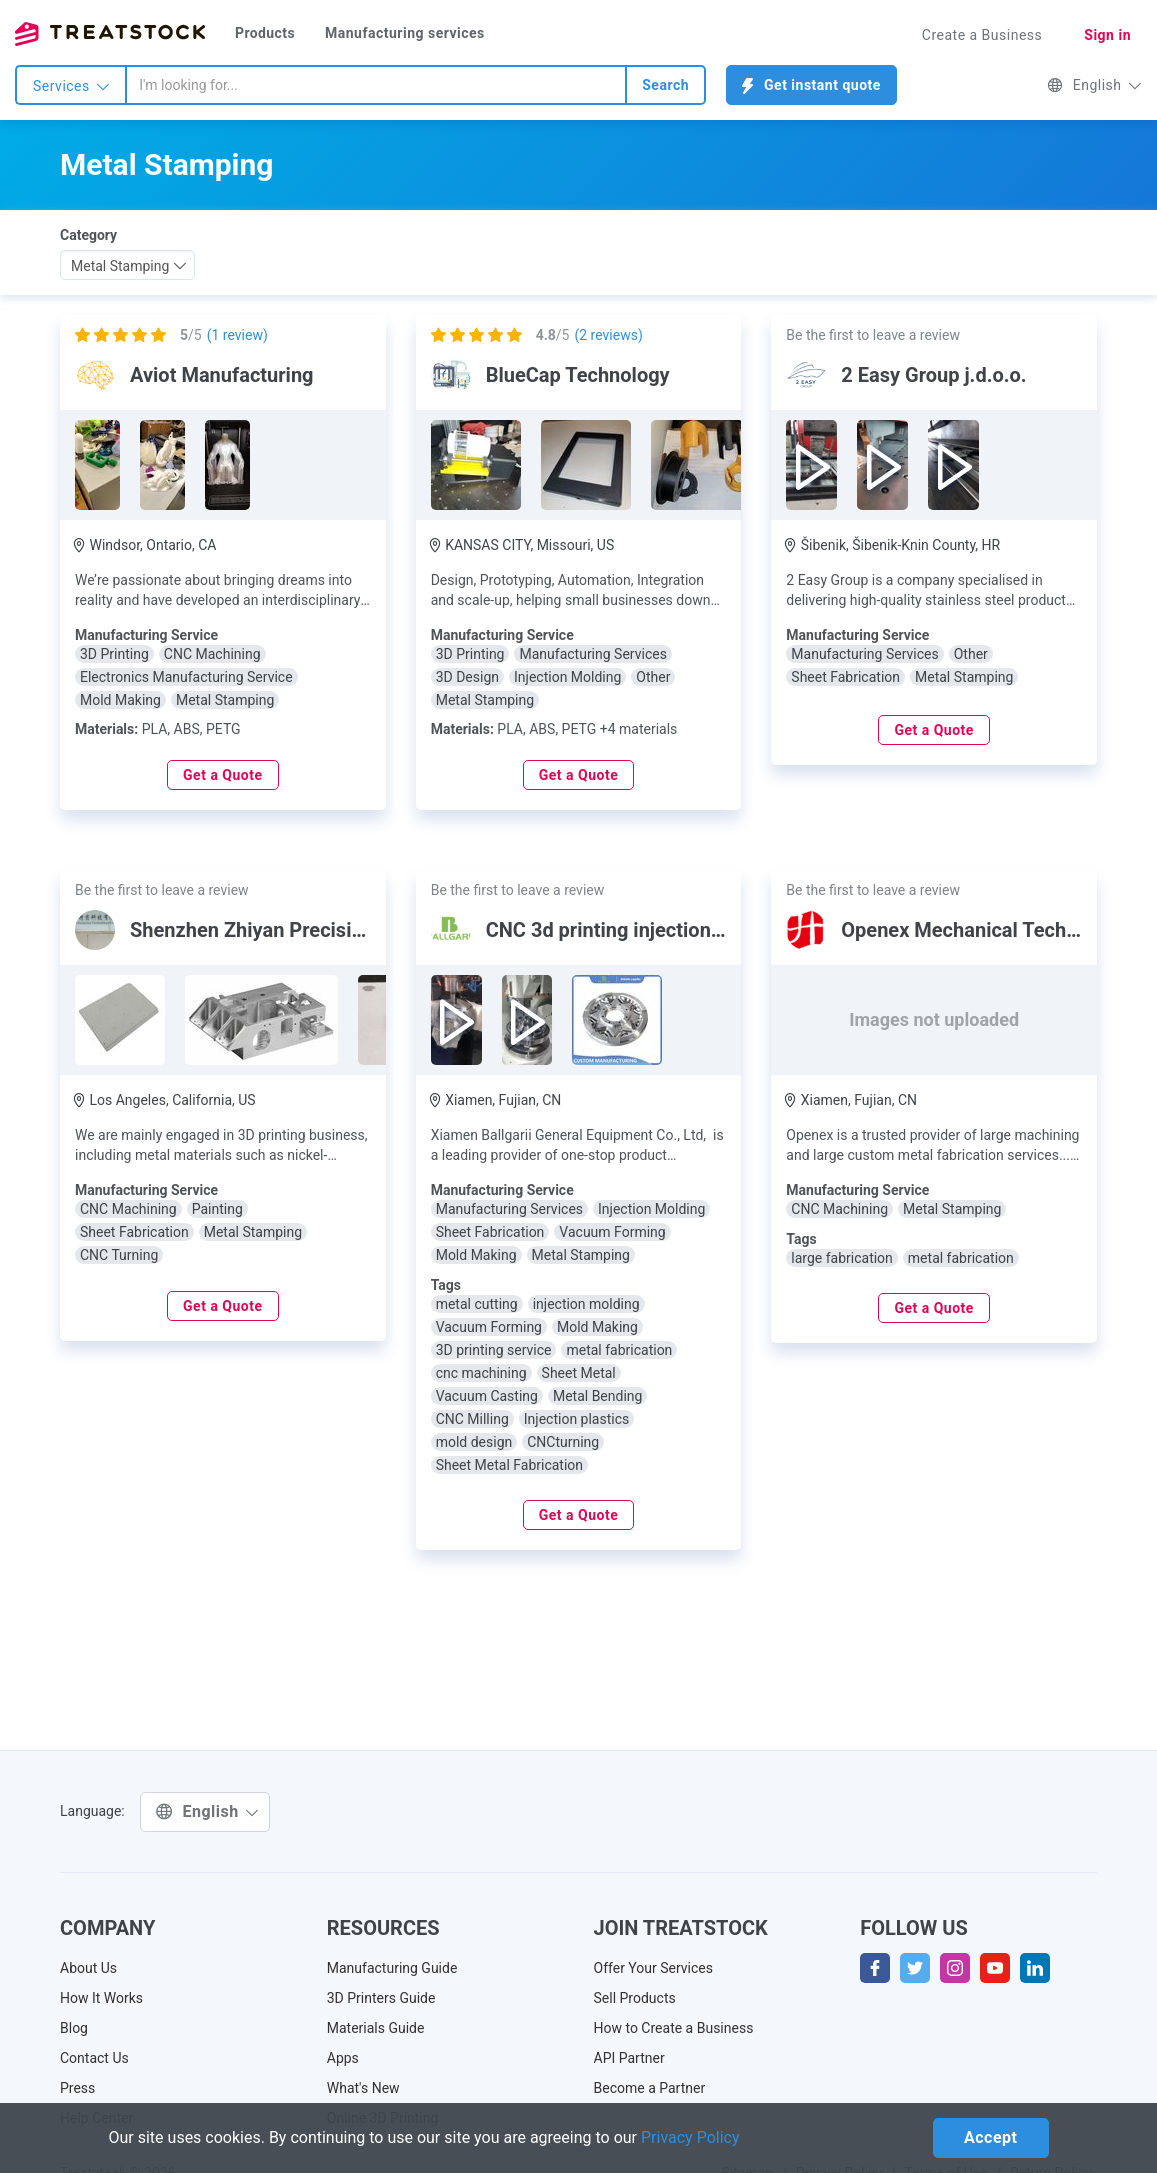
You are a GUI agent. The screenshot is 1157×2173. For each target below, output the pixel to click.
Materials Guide (376, 2028)
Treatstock (110, 34)
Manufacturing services (405, 33)
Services (71, 86)
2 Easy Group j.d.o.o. (933, 375)
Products (265, 33)
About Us (88, 1968)
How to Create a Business (674, 2028)
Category (88, 235)
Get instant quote (811, 85)
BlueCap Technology (578, 375)
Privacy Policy (690, 2137)
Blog (74, 2028)
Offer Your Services (654, 1968)
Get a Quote (223, 775)
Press (77, 2088)
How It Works (101, 1998)
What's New (363, 2088)
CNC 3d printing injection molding (637, 930)
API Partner (629, 2058)
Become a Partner (650, 2088)
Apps (343, 2058)
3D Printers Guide (381, 1998)
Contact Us (94, 2058)
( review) (237, 335)
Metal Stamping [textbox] (120, 266)
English (1094, 85)
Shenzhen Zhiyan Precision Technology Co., (326, 930)
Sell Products (635, 1998)
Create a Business (982, 35)
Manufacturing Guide (392, 1968)
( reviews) (608, 335)
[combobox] (376, 85)
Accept (990, 2137)
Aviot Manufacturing (222, 375)
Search (665, 85)
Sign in (1107, 35)
